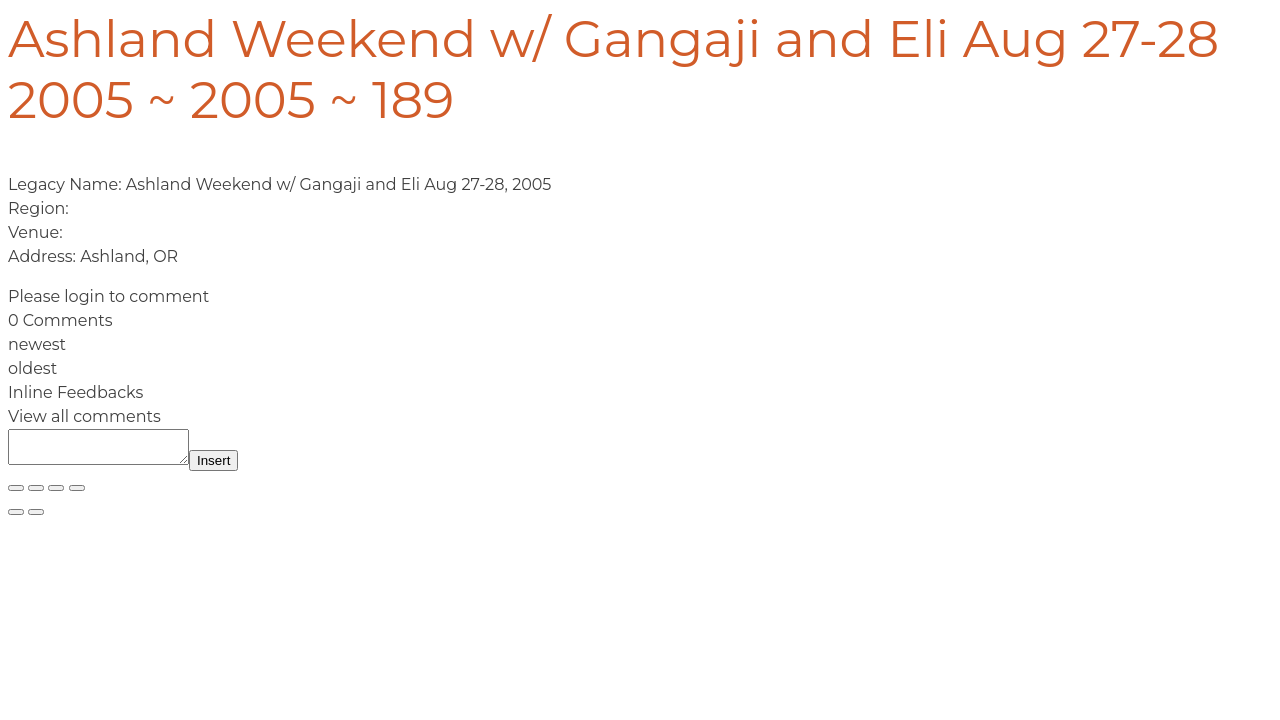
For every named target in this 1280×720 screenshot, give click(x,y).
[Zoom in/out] (16, 494)
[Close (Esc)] (77, 494)
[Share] (56, 494)
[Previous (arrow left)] (16, 518)
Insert (233, 466)
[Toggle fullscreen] (36, 494)
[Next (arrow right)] (36, 518)
